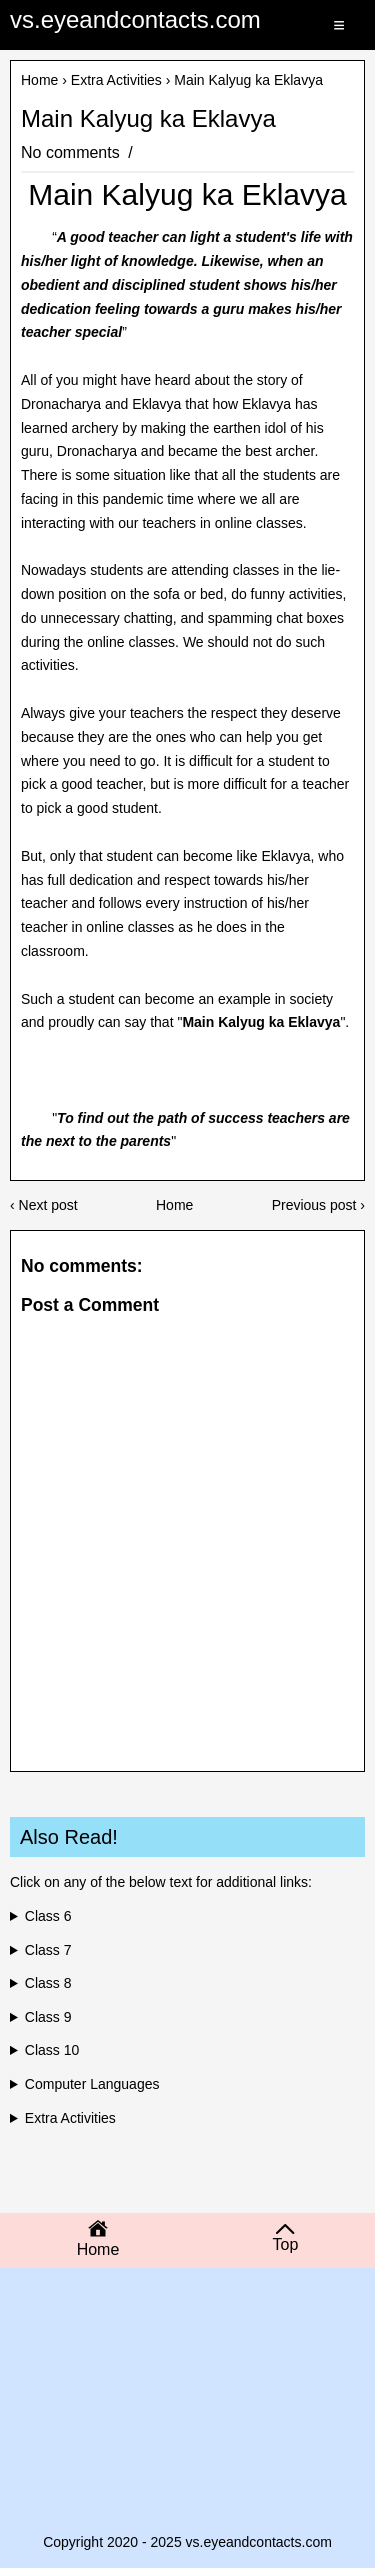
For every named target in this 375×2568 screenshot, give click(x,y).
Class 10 (52, 2050)
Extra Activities (116, 80)
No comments (72, 152)
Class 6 (48, 1916)
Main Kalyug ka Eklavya (148, 119)
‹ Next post (44, 1205)
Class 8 (48, 1983)
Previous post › (318, 1205)
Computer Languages (92, 2084)
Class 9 (48, 2017)
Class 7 (48, 1950)
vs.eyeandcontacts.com (135, 19)
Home (39, 80)
